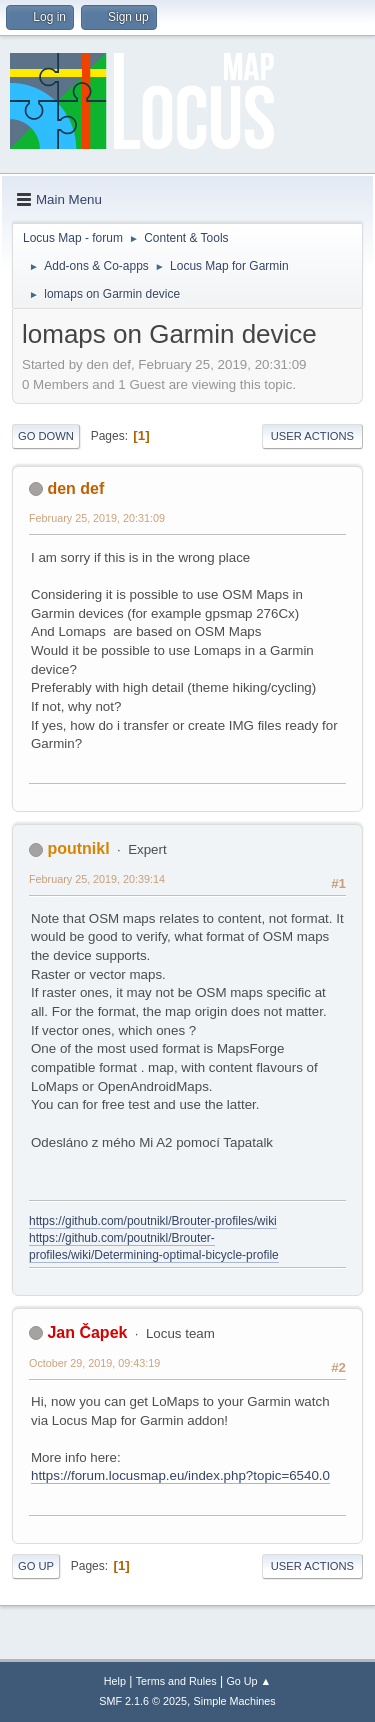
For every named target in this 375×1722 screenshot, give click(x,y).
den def (75, 488)
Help (115, 1681)
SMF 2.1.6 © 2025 (143, 1701)
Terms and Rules (176, 1681)
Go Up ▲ (248, 1681)
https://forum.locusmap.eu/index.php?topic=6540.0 (180, 1475)
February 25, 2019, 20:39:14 (97, 879)
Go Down (46, 436)
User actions (312, 436)
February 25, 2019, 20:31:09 (97, 518)
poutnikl (78, 848)
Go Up (36, 1566)
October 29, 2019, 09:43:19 (94, 1363)
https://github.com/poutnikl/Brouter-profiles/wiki (153, 1221)
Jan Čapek (87, 1332)
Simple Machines (235, 1701)
